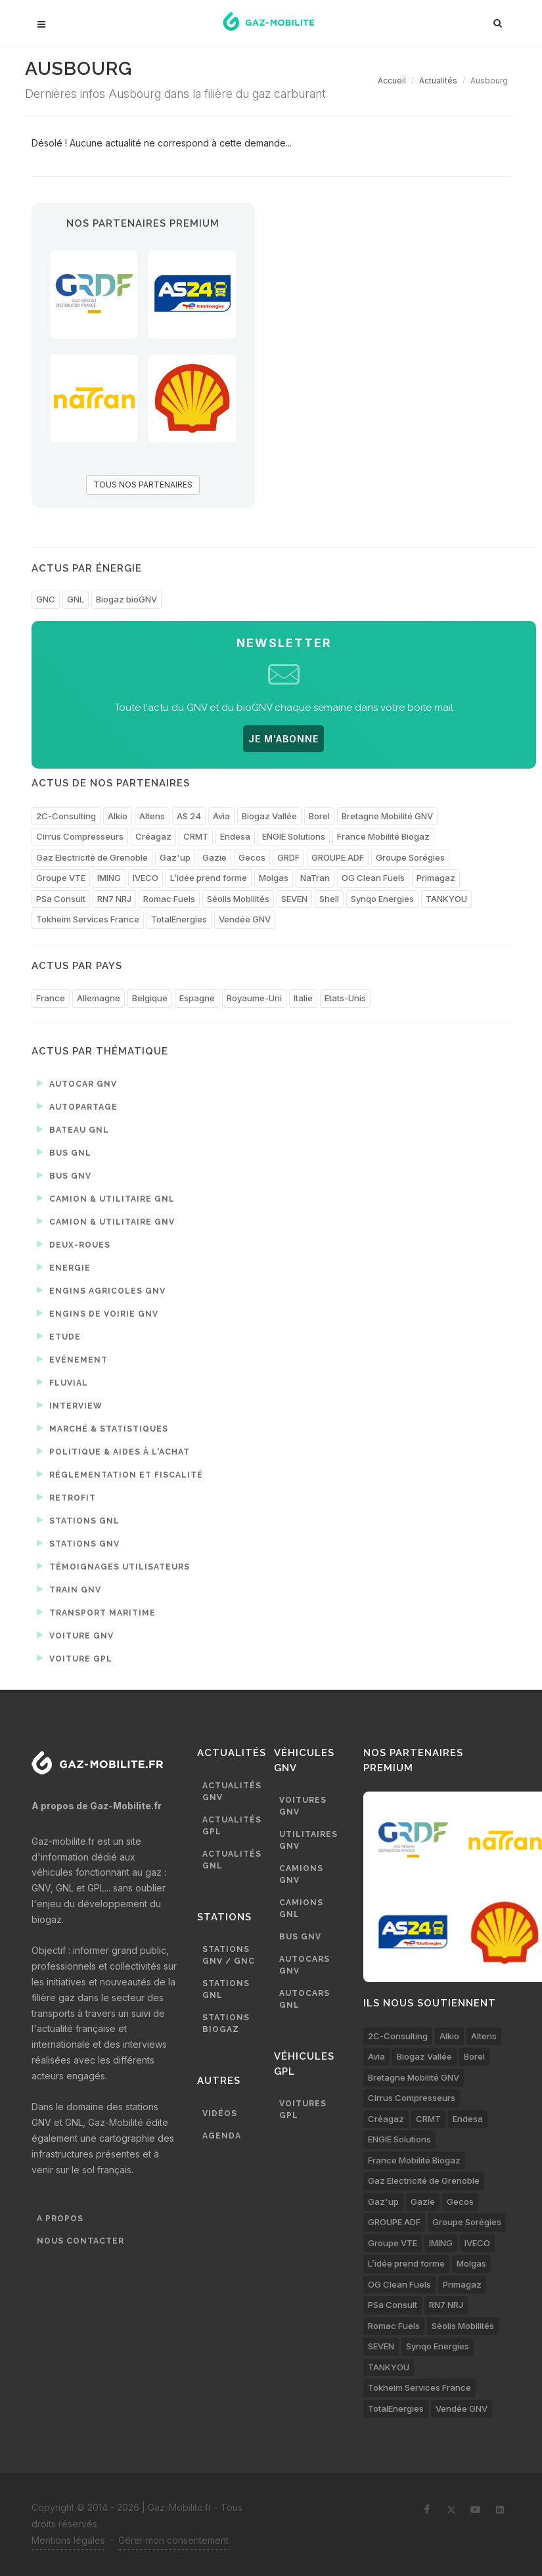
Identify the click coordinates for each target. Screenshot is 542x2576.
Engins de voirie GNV (97, 1313)
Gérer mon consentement (173, 2540)
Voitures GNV (303, 1806)
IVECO (145, 877)
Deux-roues (73, 1244)
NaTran (315, 877)
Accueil (392, 80)
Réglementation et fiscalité (120, 1474)
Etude (59, 1336)
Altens (152, 816)
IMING (109, 877)
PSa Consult (60, 898)
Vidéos (219, 2113)
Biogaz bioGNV (126, 599)
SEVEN (294, 898)
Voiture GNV (75, 1635)
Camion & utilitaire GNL (106, 1198)
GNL (75, 599)
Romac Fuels (169, 898)
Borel (319, 816)
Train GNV (69, 1589)
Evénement (72, 1359)
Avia (221, 816)
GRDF (288, 857)
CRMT (195, 836)
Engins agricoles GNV (101, 1290)
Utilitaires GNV (308, 1840)
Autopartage (77, 1106)
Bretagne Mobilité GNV (387, 816)
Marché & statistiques (102, 1428)
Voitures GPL (303, 2109)
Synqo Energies (382, 898)
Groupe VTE (60, 877)
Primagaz (436, 877)
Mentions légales (68, 2540)
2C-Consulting (66, 816)
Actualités (438, 80)
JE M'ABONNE (283, 738)
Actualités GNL (231, 1859)
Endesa (235, 836)
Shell (329, 898)
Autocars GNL (304, 1999)
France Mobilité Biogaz (383, 836)
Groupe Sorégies (410, 857)
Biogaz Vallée (269, 816)
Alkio (117, 816)
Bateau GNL (73, 1129)
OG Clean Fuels (373, 877)
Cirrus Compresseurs (80, 836)
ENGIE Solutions (293, 836)
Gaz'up (175, 857)
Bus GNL (64, 1152)
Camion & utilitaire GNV (106, 1221)
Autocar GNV (77, 1083)
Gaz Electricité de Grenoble (92, 857)
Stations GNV (78, 1543)
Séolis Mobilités (238, 898)
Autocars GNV (304, 1965)
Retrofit (66, 1497)
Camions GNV (301, 1874)
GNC (45, 599)
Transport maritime (96, 1612)
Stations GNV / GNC (228, 1955)
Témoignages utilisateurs (113, 1566)
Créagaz (153, 836)
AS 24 (189, 816)
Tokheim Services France (87, 919)
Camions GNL (301, 1908)
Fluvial (62, 1382)
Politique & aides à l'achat (113, 1451)
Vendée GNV (245, 919)
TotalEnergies (179, 919)
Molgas (273, 877)
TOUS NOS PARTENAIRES (142, 484)
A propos (60, 2218)
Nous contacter (80, 2241)
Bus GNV (64, 1175)
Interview (69, 1405)
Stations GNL (78, 1520)
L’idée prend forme (208, 877)
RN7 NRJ (114, 898)
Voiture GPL (74, 1658)
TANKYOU (446, 898)
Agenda (221, 2135)
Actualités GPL (231, 1825)
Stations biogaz (226, 2023)
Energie (64, 1267)
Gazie (214, 857)
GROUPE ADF (337, 857)
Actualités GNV (231, 1791)
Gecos (251, 857)
